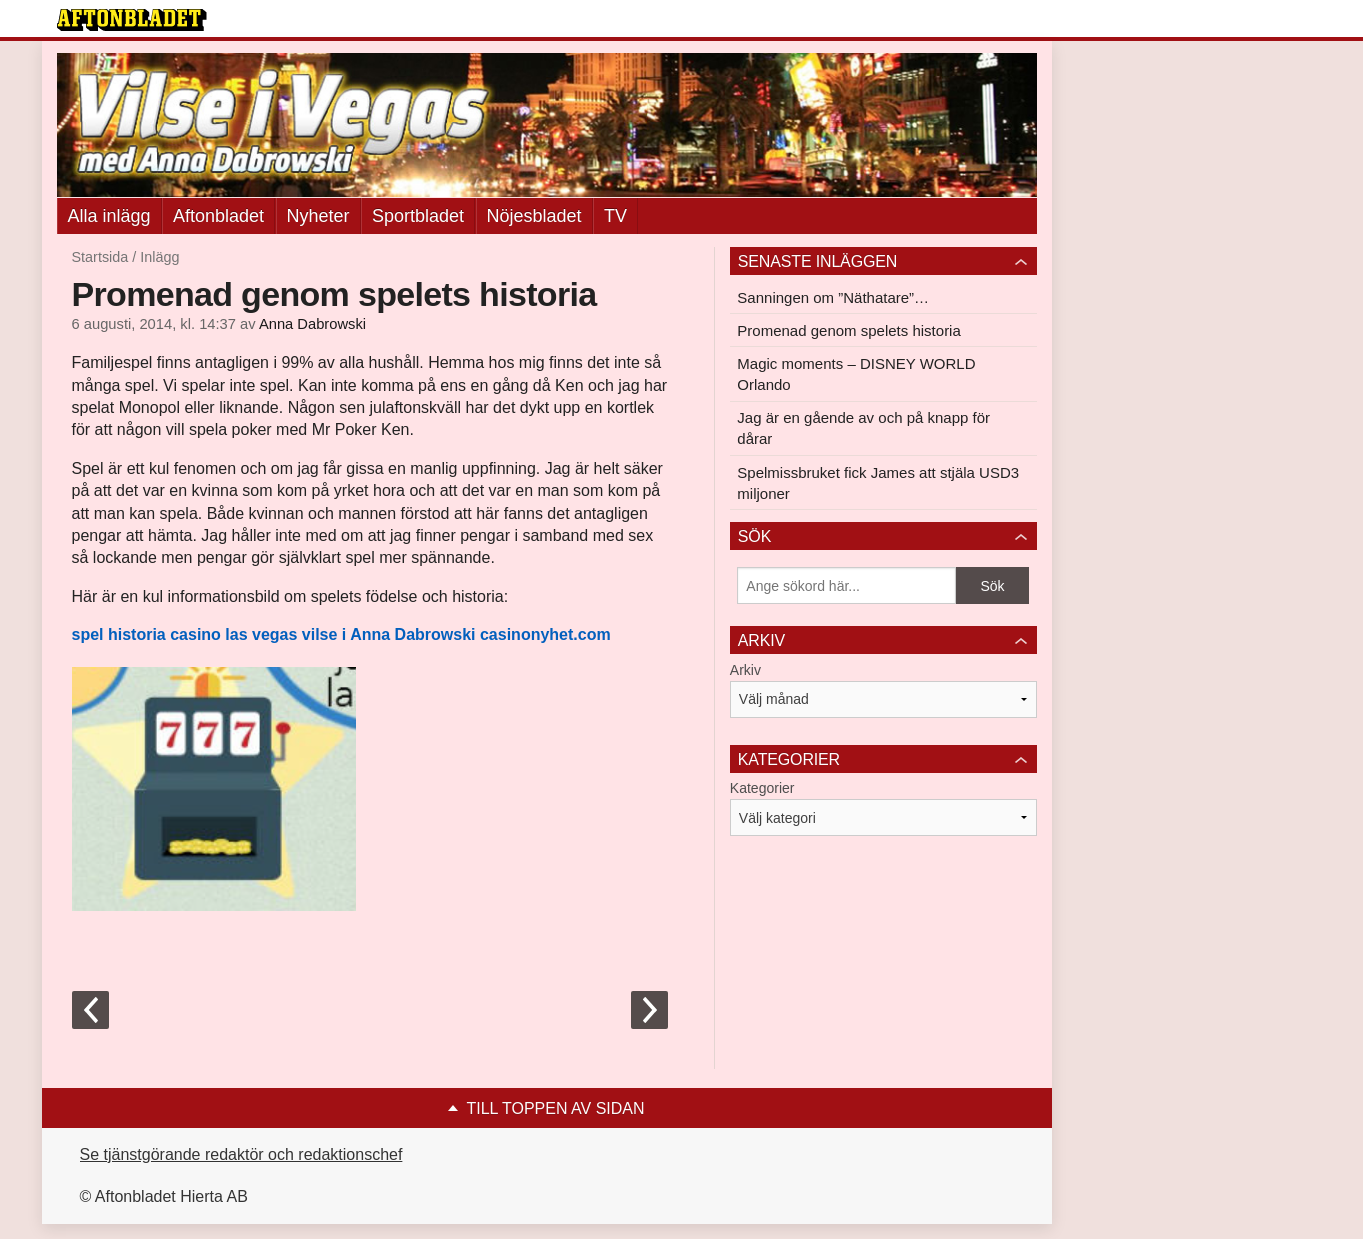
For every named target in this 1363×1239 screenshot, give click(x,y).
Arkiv (745, 670)
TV (615, 216)
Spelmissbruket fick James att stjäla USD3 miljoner (878, 483)
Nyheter (318, 216)
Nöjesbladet (534, 216)
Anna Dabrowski (312, 324)
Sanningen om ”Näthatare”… (833, 297)
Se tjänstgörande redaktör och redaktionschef (241, 1154)
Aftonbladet (218, 216)
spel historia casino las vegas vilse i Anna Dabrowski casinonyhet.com (341, 634)
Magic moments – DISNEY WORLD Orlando (856, 374)
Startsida (100, 257)
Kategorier (762, 788)
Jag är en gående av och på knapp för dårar (863, 428)
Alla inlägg (109, 216)
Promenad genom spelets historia (848, 330)
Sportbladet (418, 216)
